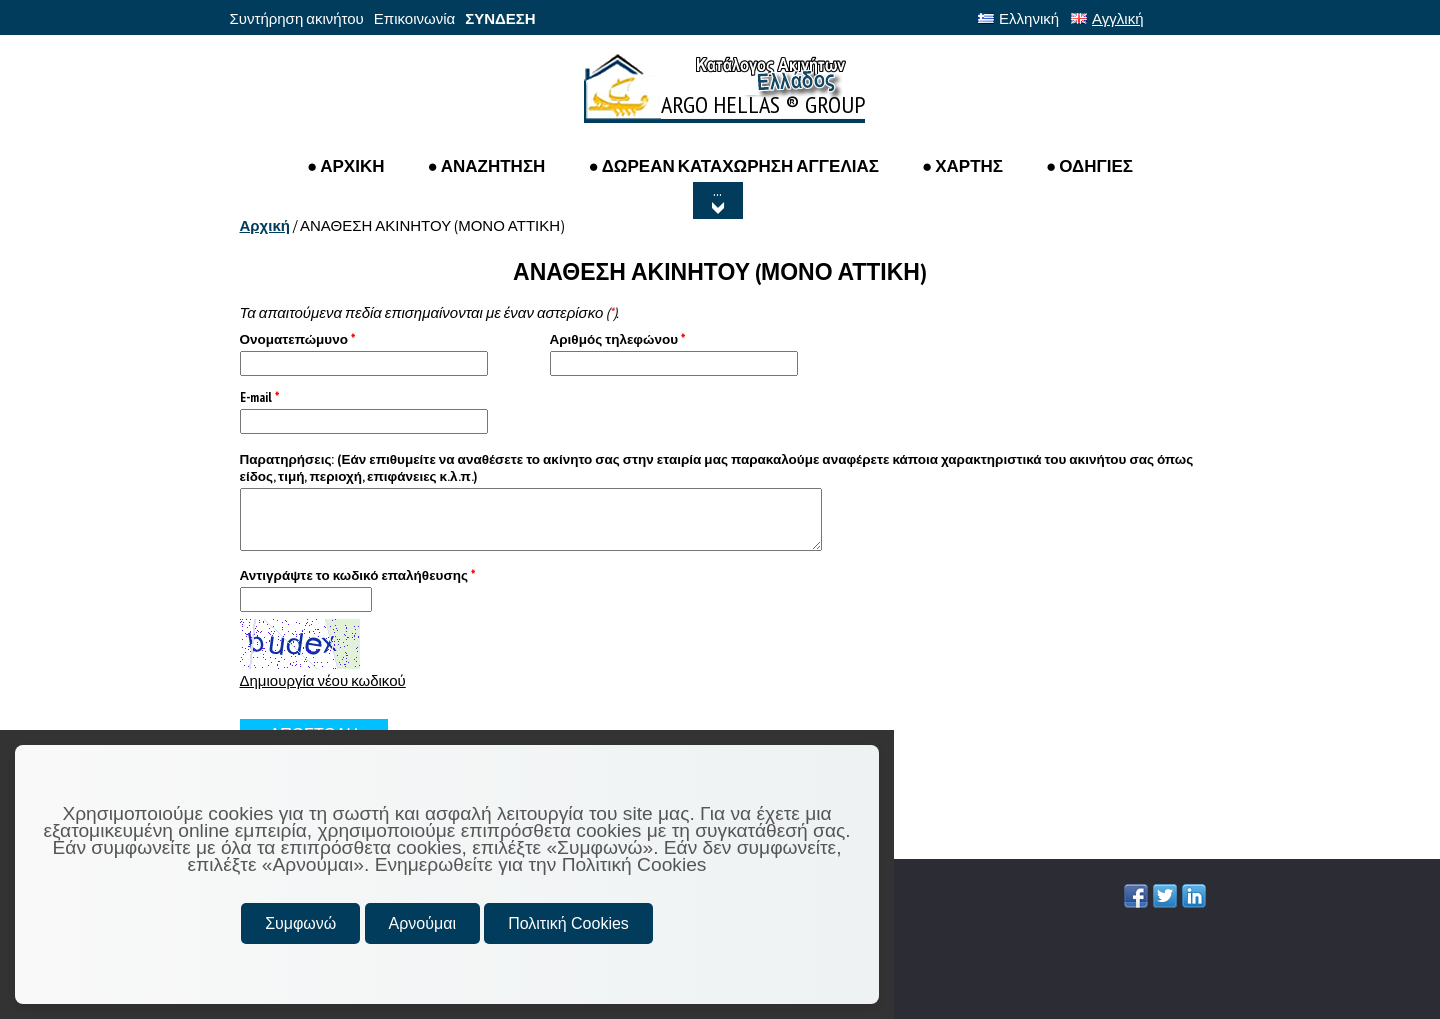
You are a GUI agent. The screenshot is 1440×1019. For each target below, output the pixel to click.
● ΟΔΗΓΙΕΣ (1089, 166)
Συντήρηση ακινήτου (297, 18)
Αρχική (265, 225)
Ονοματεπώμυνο (297, 339)
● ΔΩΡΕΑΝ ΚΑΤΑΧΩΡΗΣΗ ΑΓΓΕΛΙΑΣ (733, 166)
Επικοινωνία (414, 18)
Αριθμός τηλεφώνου (618, 339)
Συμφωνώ (300, 923)
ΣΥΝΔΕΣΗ (500, 18)
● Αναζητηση (486, 166)
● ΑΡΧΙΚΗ (346, 166)
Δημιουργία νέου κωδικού (323, 680)
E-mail (259, 397)
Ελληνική (1018, 18)
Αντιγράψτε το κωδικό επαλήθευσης (357, 575)
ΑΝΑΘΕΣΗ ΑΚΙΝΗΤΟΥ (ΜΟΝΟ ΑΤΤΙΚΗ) (432, 225)
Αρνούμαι (422, 923)
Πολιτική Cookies (568, 923)
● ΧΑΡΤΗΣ (962, 166)
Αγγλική (1107, 18)
